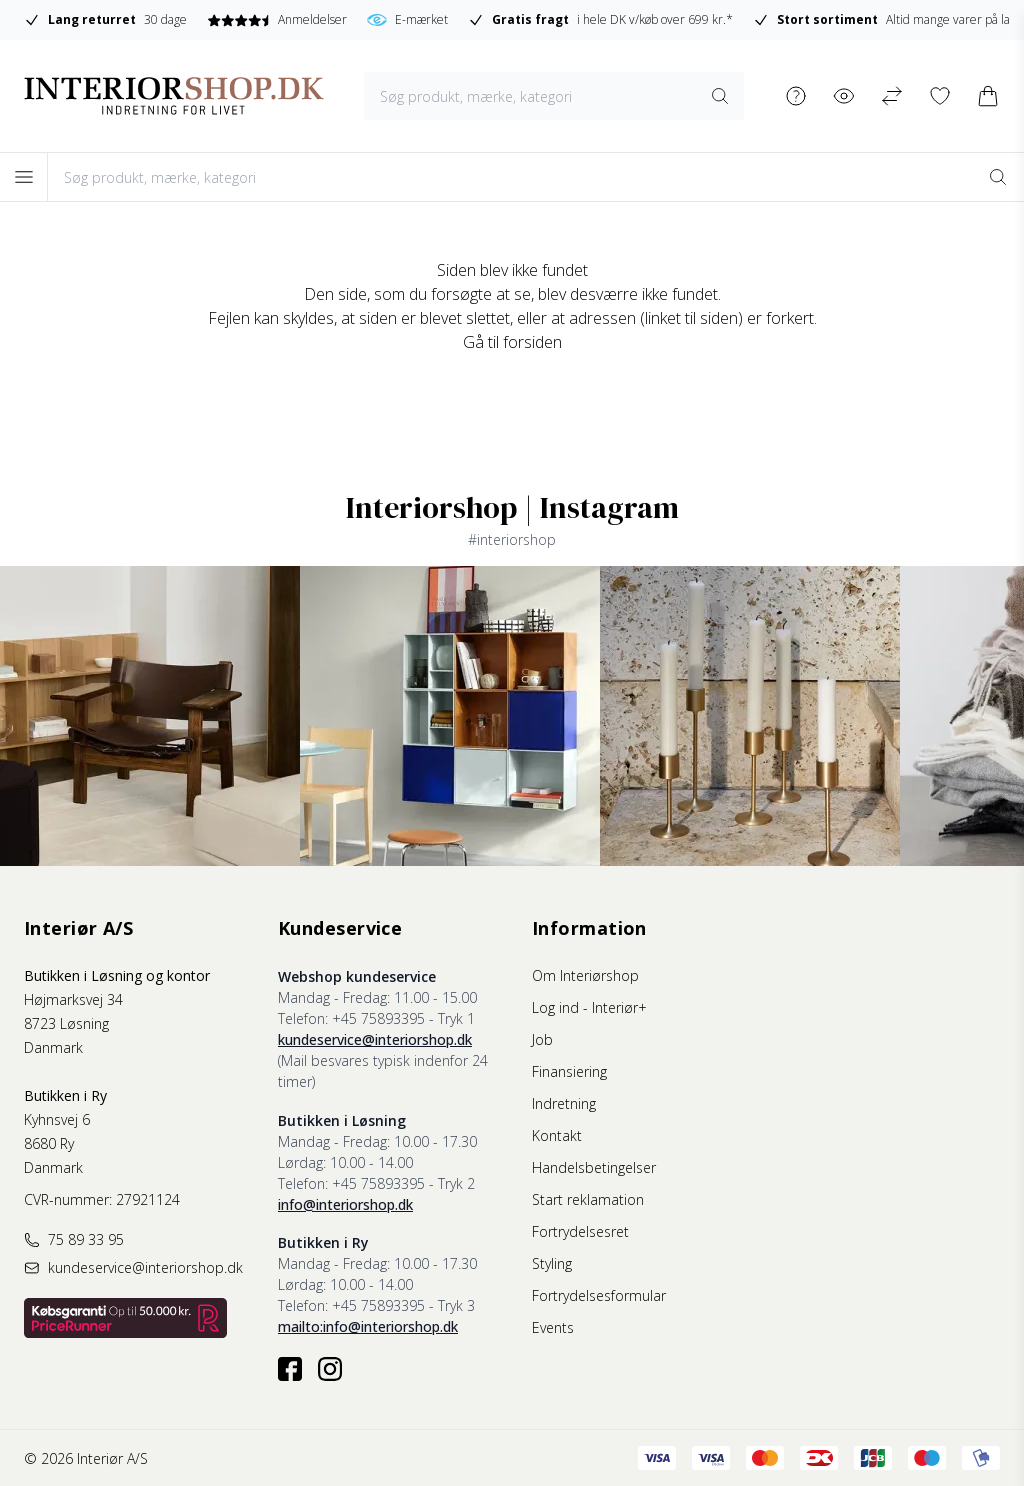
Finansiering (569, 1071)
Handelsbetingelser (594, 1167)
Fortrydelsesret (580, 1231)
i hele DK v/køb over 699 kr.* (601, 20)
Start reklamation (588, 1199)
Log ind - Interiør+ (589, 1007)
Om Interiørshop (585, 975)
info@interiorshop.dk (345, 1204)
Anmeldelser (277, 19)
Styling (552, 1263)
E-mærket (408, 20)
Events (553, 1327)
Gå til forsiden (512, 342)
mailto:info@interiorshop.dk (368, 1326)
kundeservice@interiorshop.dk (375, 1039)
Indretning (564, 1103)
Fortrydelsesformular (599, 1295)
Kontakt (557, 1135)
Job (542, 1039)
